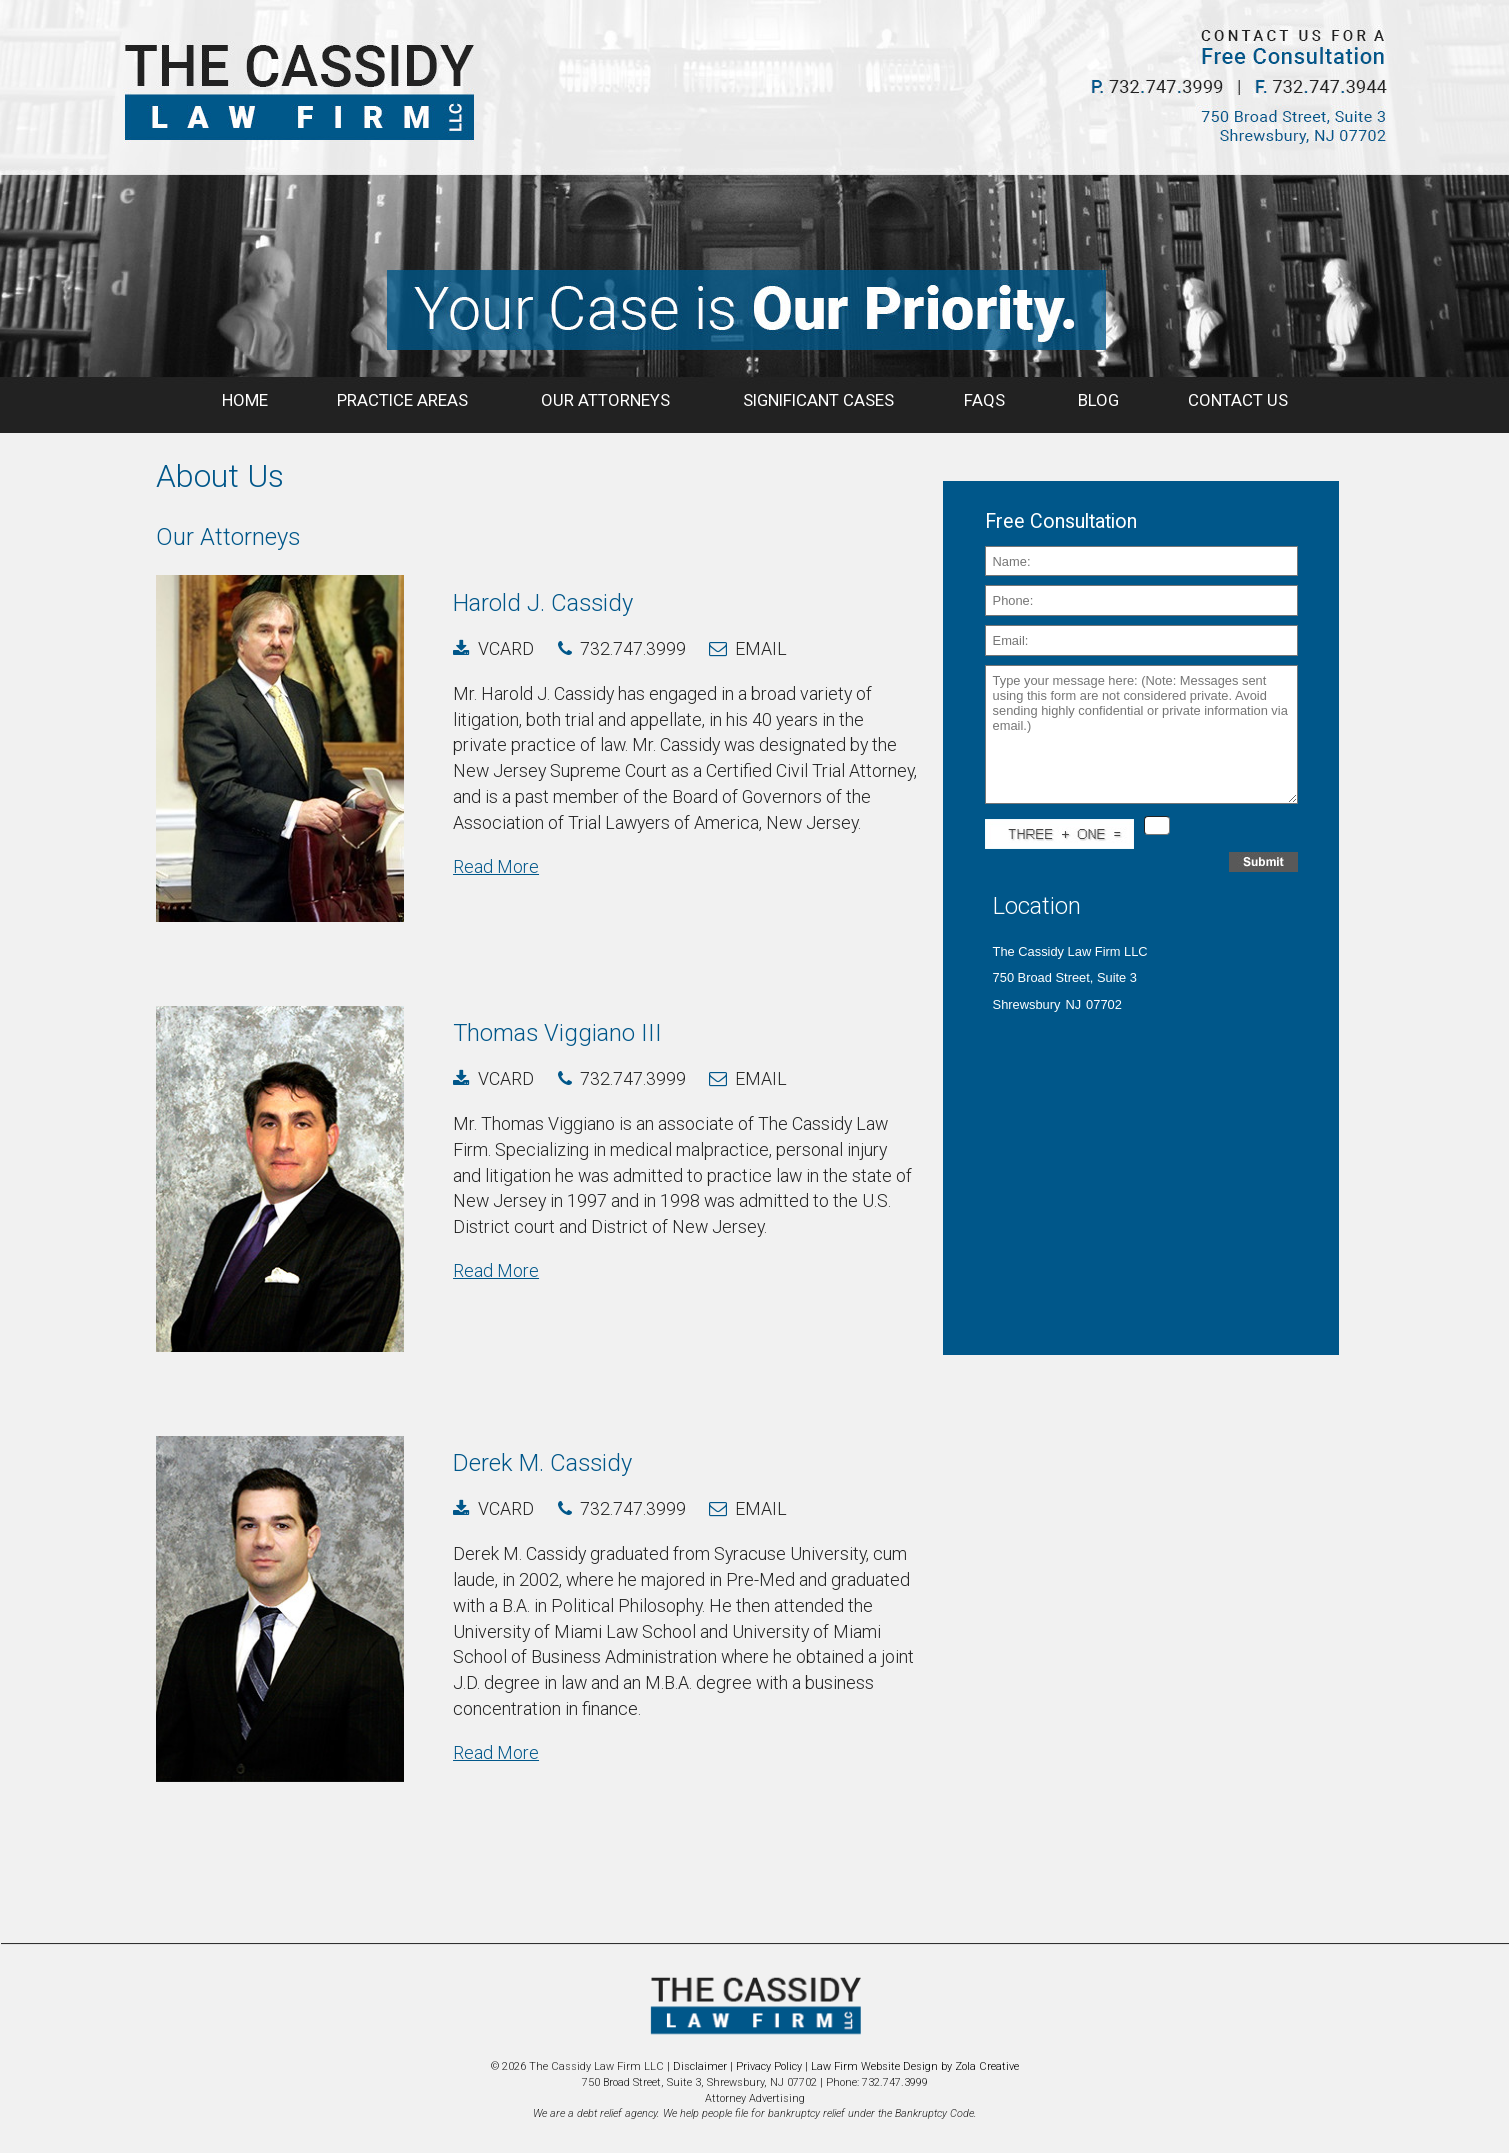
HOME (245, 400)
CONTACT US (1238, 400)
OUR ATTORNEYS (607, 400)
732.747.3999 (633, 648)
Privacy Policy (769, 2066)
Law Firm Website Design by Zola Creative (915, 2066)
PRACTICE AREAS (404, 400)
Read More (496, 866)
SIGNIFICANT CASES (818, 400)
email (761, 648)
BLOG (1098, 400)
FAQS (986, 400)
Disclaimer (700, 2066)
